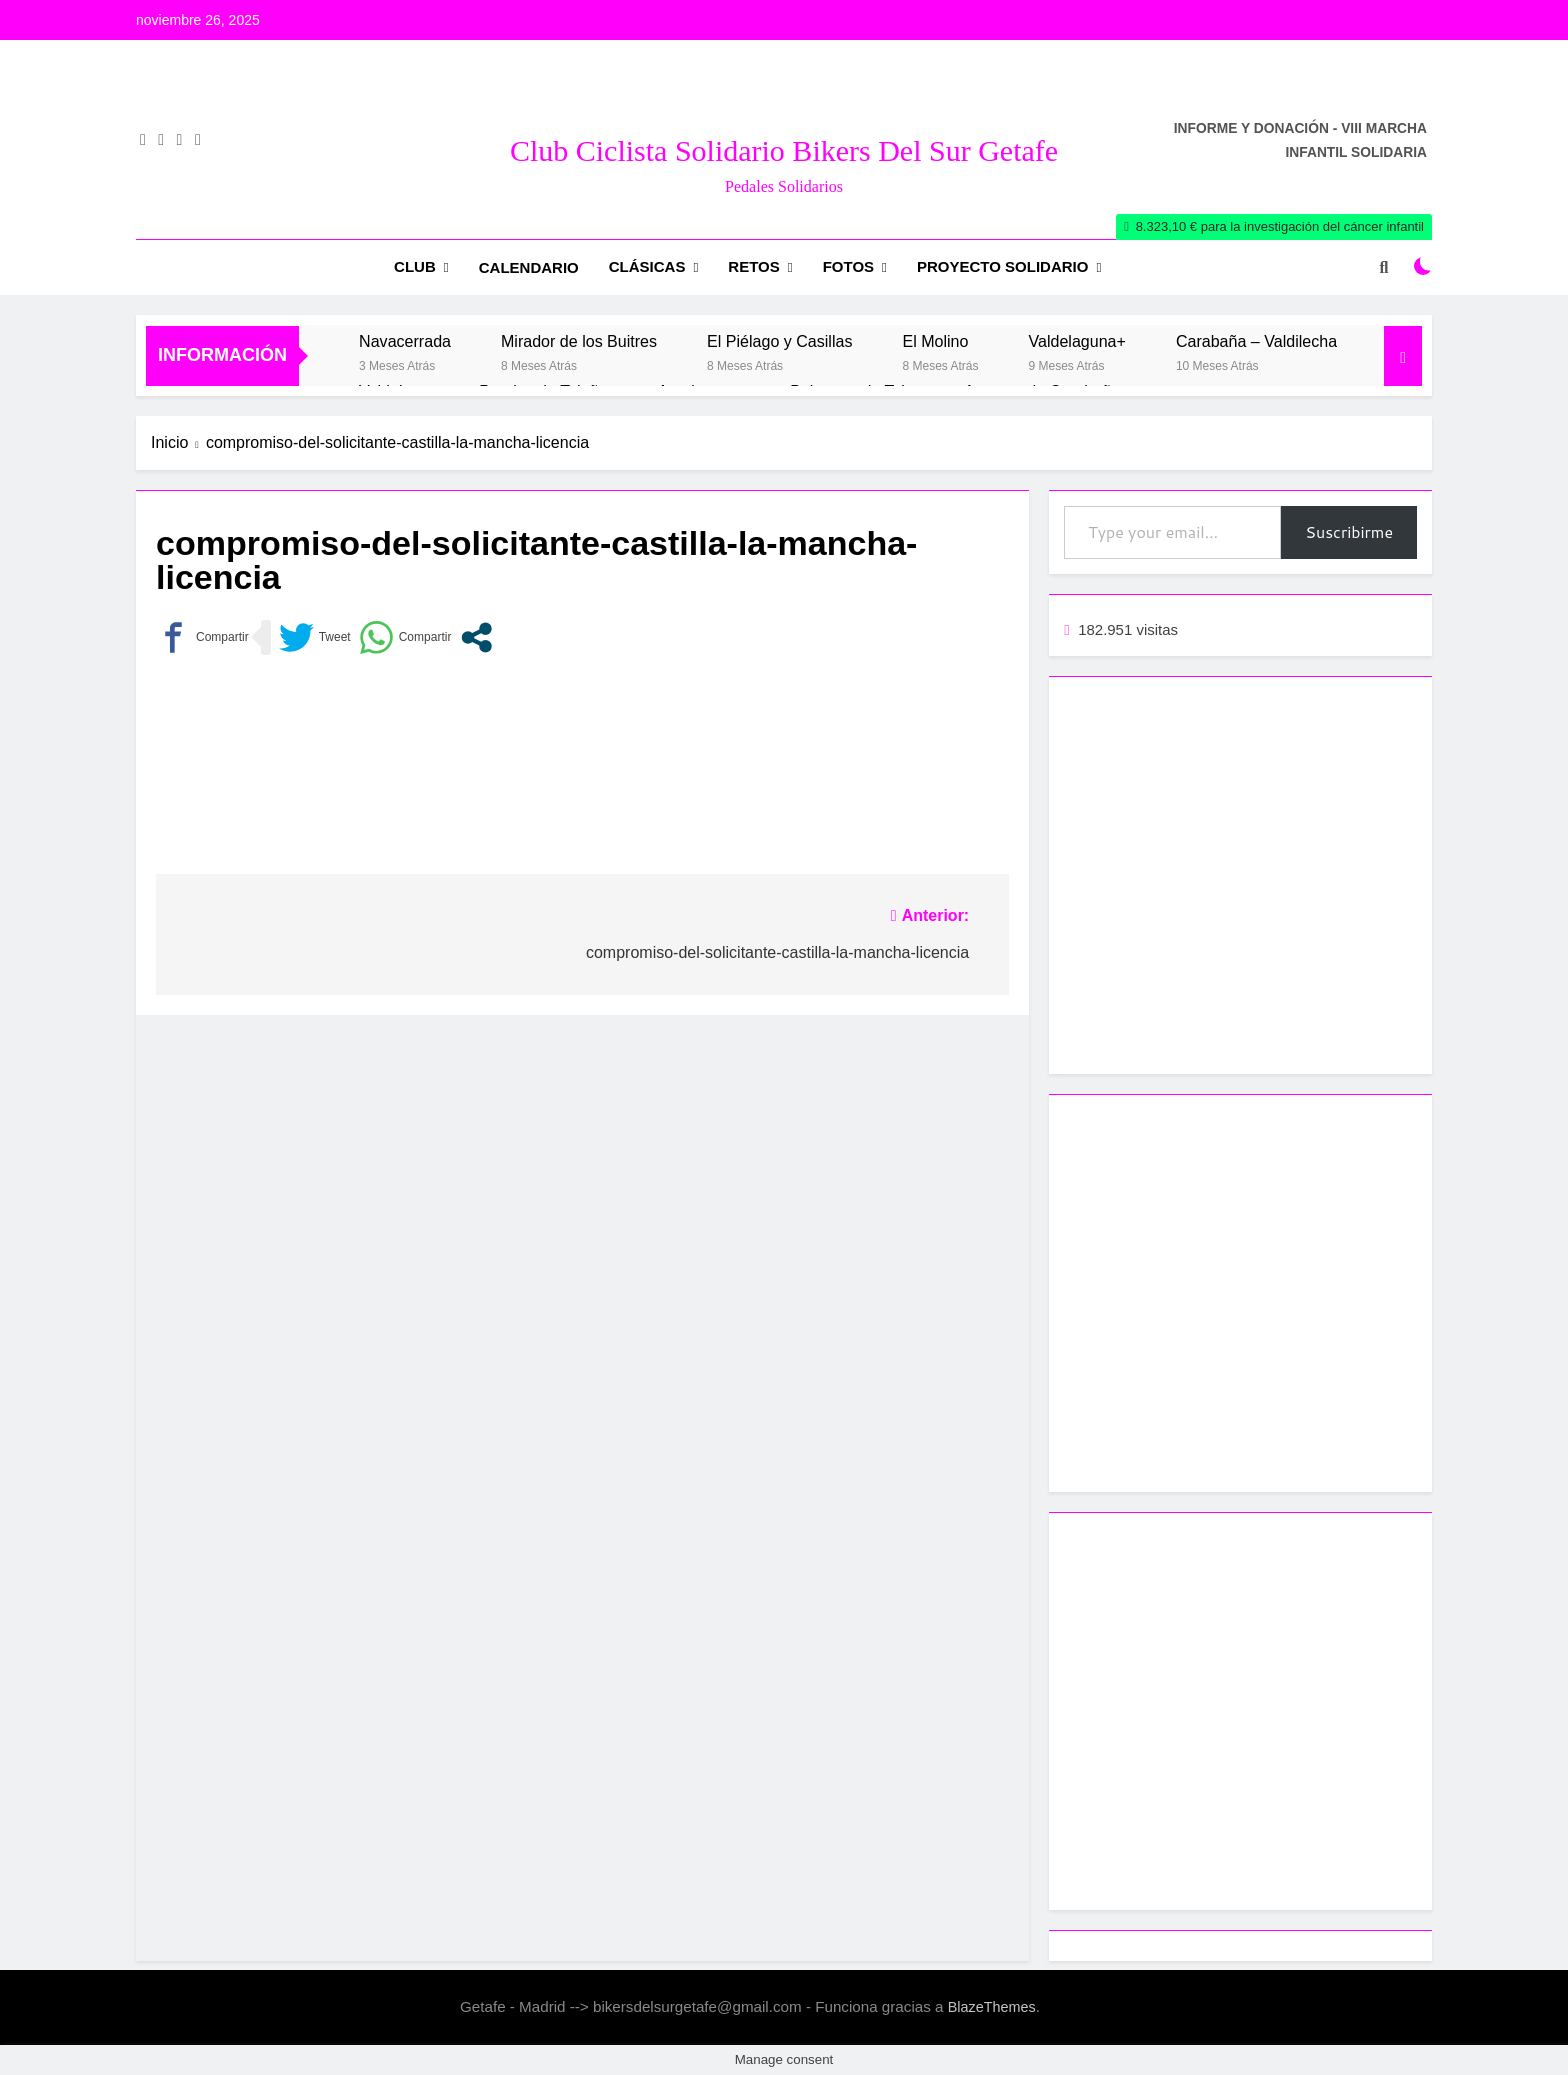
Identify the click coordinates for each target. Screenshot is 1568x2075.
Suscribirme (1349, 531)
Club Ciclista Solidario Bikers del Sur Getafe (784, 150)
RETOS (753, 266)
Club (415, 266)
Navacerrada (405, 341)
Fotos (848, 266)
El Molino (935, 341)
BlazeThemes (992, 2007)
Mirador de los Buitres (579, 341)
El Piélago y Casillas (779, 341)
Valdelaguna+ (1076, 341)
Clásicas (647, 266)
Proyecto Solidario (1002, 266)
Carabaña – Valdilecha (1256, 341)
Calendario (529, 267)
